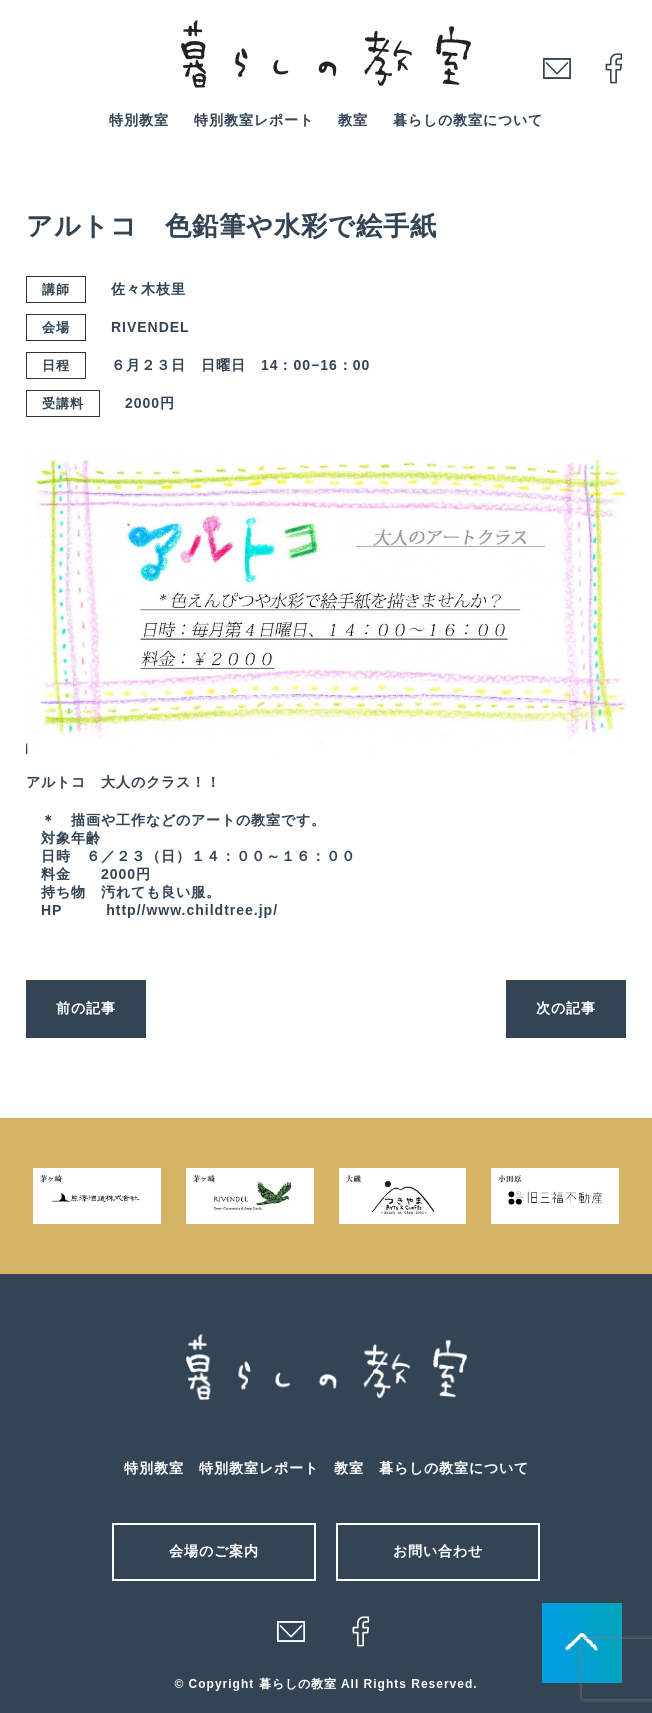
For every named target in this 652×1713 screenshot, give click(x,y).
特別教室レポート (254, 120)
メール (291, 1631)
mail (557, 68)
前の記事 (86, 1008)
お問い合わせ (438, 1551)
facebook (614, 68)
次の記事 (566, 1008)
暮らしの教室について (468, 120)
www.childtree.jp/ (212, 910)
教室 (353, 120)
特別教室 (139, 120)
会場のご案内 (214, 1551)
